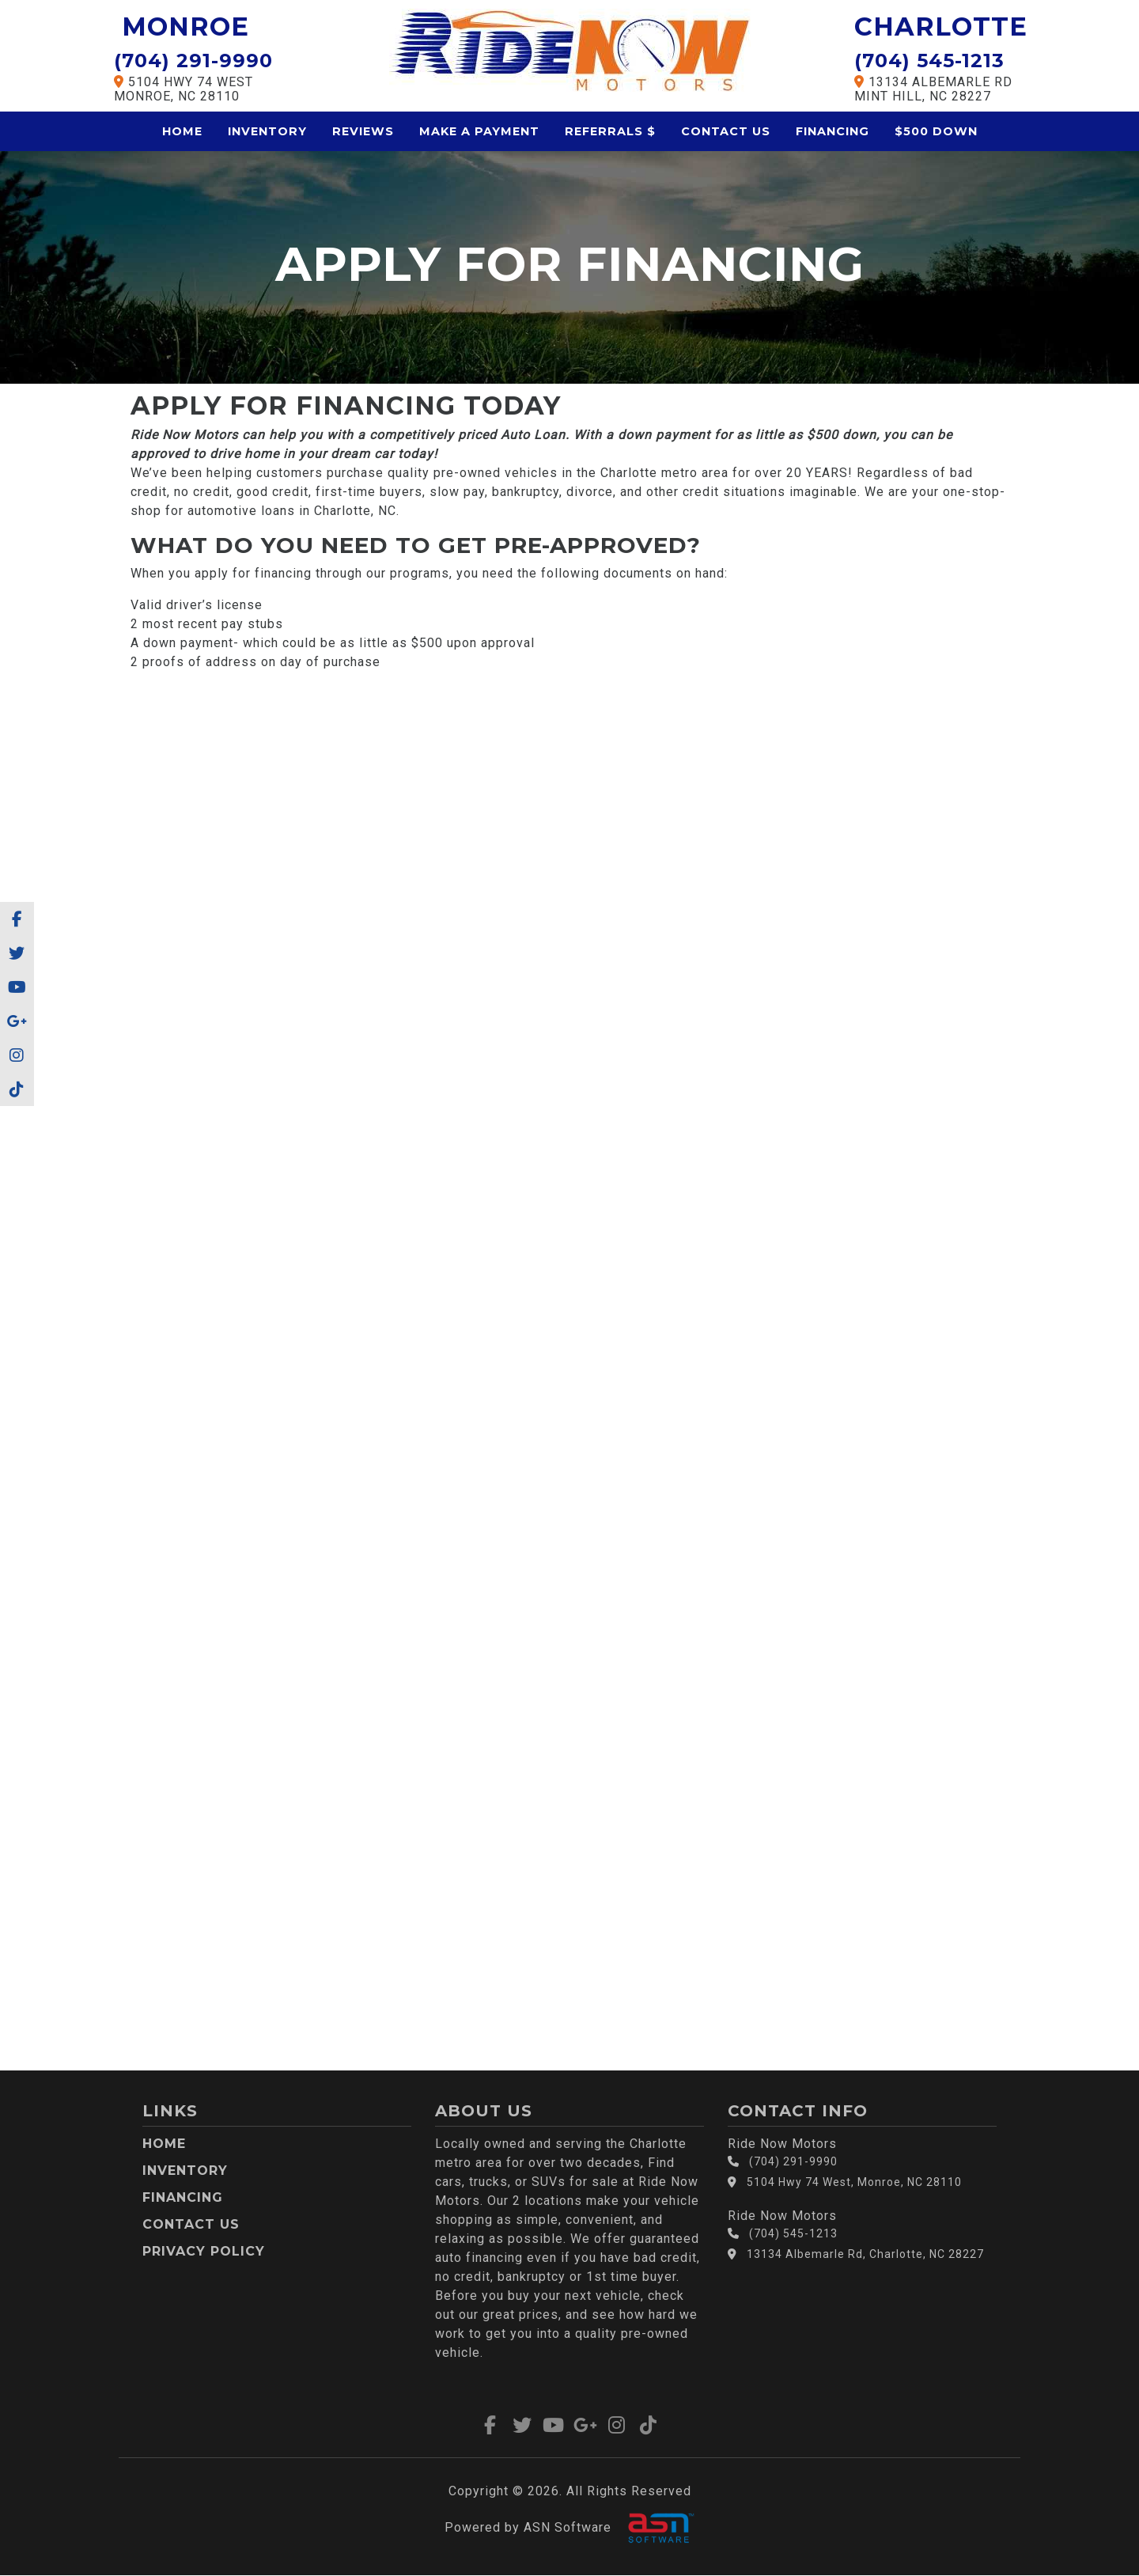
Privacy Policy (203, 2251)
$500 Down (936, 131)
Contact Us (725, 131)
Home (182, 131)
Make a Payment (479, 131)
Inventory (267, 131)
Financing (832, 131)
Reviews (363, 131)
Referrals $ (610, 131)
